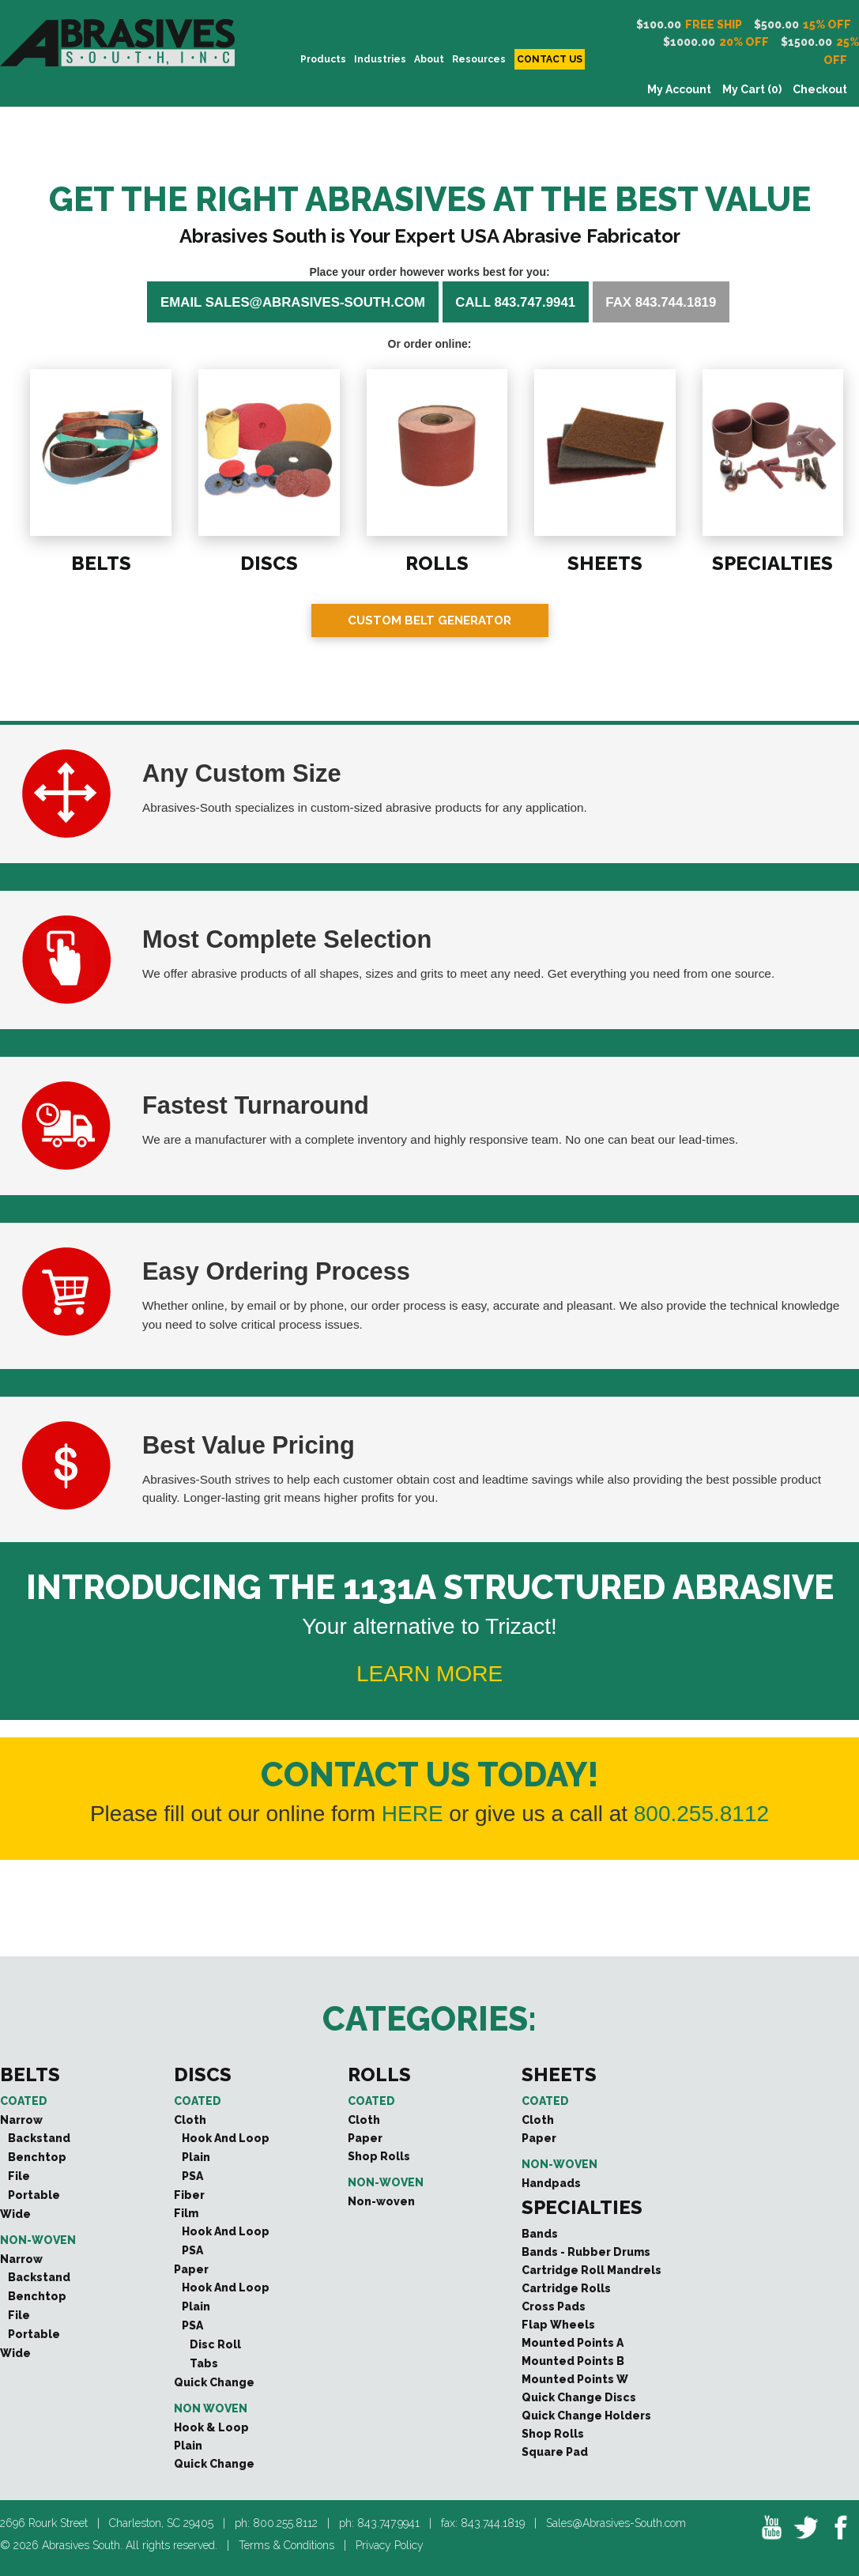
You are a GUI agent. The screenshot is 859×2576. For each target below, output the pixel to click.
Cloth (190, 2120)
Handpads (551, 2183)
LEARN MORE (429, 1673)
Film (186, 2213)
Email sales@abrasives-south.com (292, 301)
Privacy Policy (390, 2545)
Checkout (820, 89)
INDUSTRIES (380, 59)
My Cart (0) (752, 89)
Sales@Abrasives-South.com (616, 2523)
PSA (192, 2176)
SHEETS (604, 562)
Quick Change (214, 2382)
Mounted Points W (575, 2379)
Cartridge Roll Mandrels (591, 2270)
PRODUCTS (323, 59)
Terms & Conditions (286, 2545)
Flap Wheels (558, 2324)
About (429, 59)
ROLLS (436, 562)
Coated (23, 2101)
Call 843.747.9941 (515, 301)
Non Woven (210, 2408)
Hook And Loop (225, 2138)
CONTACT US (549, 59)
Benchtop (37, 2157)
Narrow (21, 2120)
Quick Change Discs (579, 2397)
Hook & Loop (211, 2427)
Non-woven (38, 2240)
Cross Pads (554, 2306)
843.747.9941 (388, 2523)
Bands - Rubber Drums (586, 2252)
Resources (479, 59)
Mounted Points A (573, 2343)
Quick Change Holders (586, 2415)
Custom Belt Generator (429, 620)
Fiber (189, 2195)
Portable (34, 2195)
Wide (15, 2214)
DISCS (268, 562)
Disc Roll (215, 2344)
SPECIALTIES (772, 562)
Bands (540, 2233)
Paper (191, 2269)
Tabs (204, 2363)
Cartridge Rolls (566, 2288)
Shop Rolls (379, 2156)
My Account (679, 89)
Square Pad (555, 2452)
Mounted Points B (573, 2361)
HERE (412, 1813)
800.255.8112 (701, 1813)
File (19, 2176)
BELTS (99, 562)
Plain (196, 2157)
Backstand (39, 2138)
